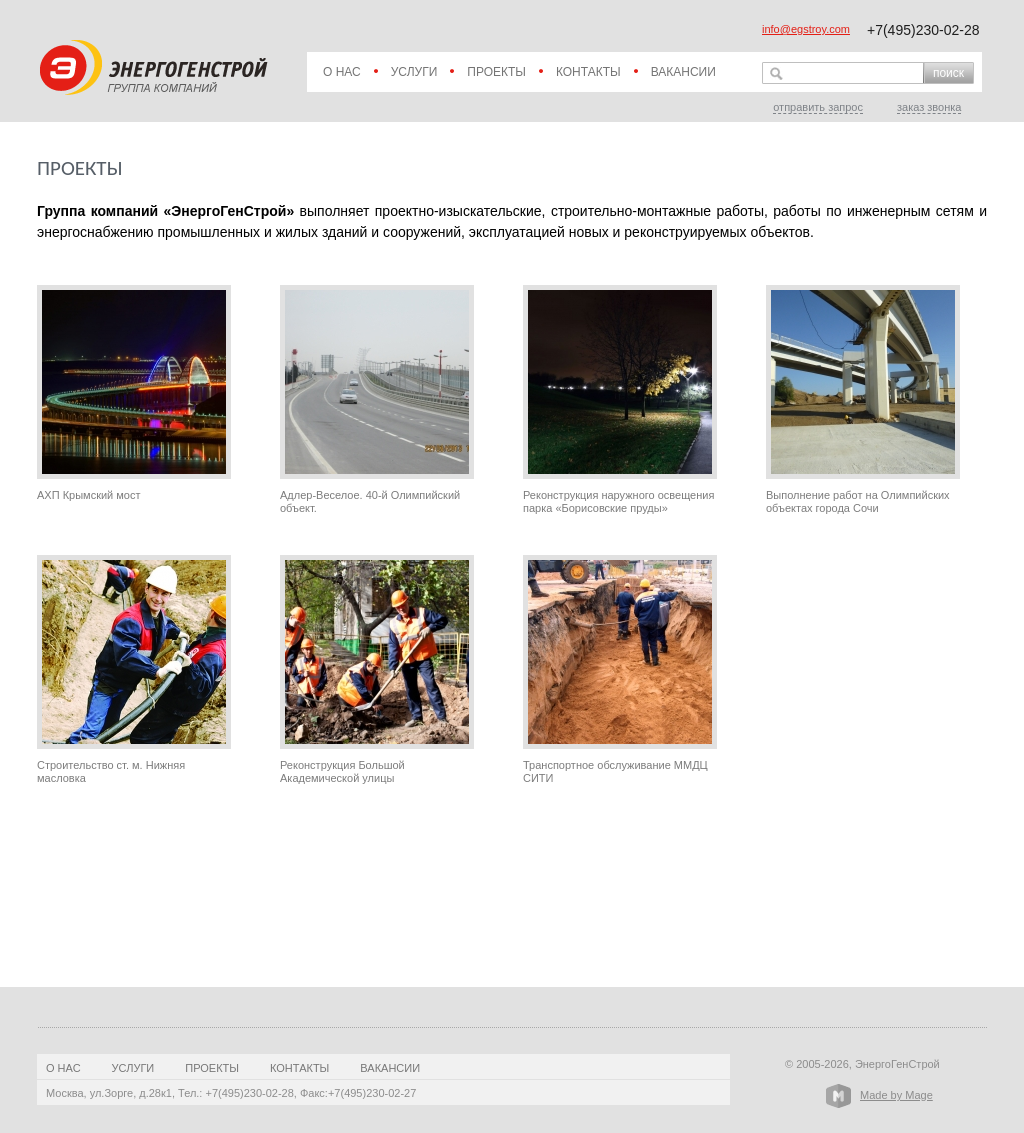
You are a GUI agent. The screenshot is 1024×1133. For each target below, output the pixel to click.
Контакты (588, 72)
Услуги (414, 72)
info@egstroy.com (806, 29)
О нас (342, 72)
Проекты (496, 72)
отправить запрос (818, 107)
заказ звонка (929, 107)
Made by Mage (896, 1095)
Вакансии (683, 72)
